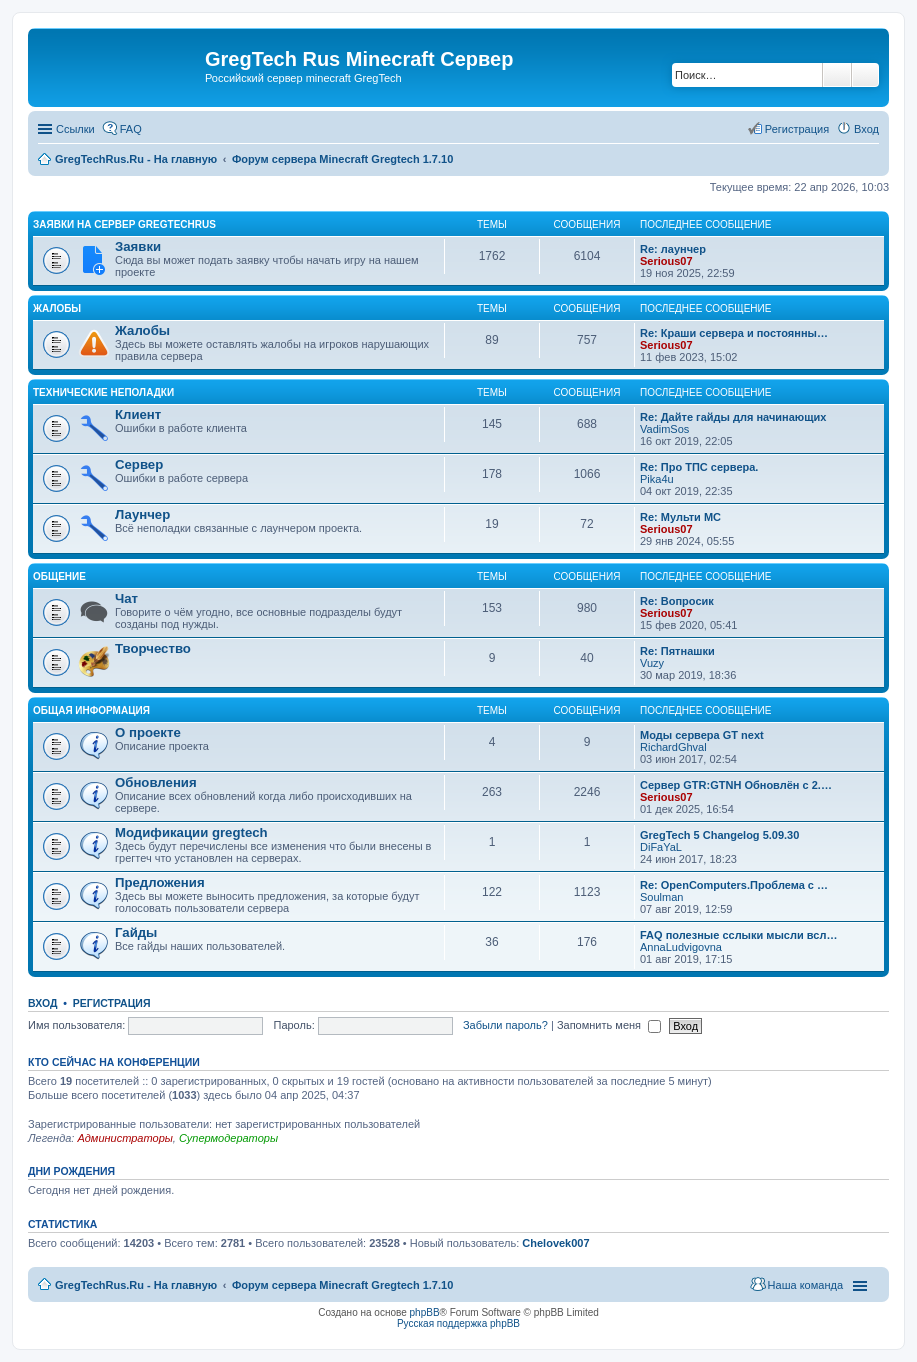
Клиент (138, 414)
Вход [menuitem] (866, 129)
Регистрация (112, 1003)
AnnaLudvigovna (681, 947)
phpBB (425, 1312)
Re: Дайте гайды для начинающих (733, 417)
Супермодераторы (228, 1138)
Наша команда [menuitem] (805, 1285)
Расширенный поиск (865, 75)
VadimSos (664, 429)
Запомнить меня (609, 1025)
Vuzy (652, 663)
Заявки (138, 246)
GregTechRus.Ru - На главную (136, 1285)
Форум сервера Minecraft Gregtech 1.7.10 (342, 1285)
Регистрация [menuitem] (797, 129)
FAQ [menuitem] (131, 129)
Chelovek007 (555, 1243)
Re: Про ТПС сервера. (699, 467)
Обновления (156, 782)
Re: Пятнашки (677, 651)
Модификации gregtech (191, 832)
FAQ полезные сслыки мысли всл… (738, 935)
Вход (42, 1003)
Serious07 (666, 261)
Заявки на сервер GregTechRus (124, 224)
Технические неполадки (103, 392)
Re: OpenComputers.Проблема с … (734, 885)
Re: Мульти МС (680, 517)
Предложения (160, 882)
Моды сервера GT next (702, 735)
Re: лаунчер (673, 249)
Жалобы (57, 308)
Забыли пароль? (505, 1025)
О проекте (148, 732)
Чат (126, 598)
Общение (59, 576)
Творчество (153, 648)
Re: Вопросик (677, 601)
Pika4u (657, 479)
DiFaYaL (661, 847)
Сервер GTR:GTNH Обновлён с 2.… (736, 785)
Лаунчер (142, 514)
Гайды (136, 932)
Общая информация (91, 710)
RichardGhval (673, 747)
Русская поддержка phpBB (458, 1323)
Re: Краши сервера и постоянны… (734, 333)
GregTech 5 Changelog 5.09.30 (719, 835)
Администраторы (124, 1138)
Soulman (661, 897)
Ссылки (75, 129)
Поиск (837, 75)
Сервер (139, 464)
